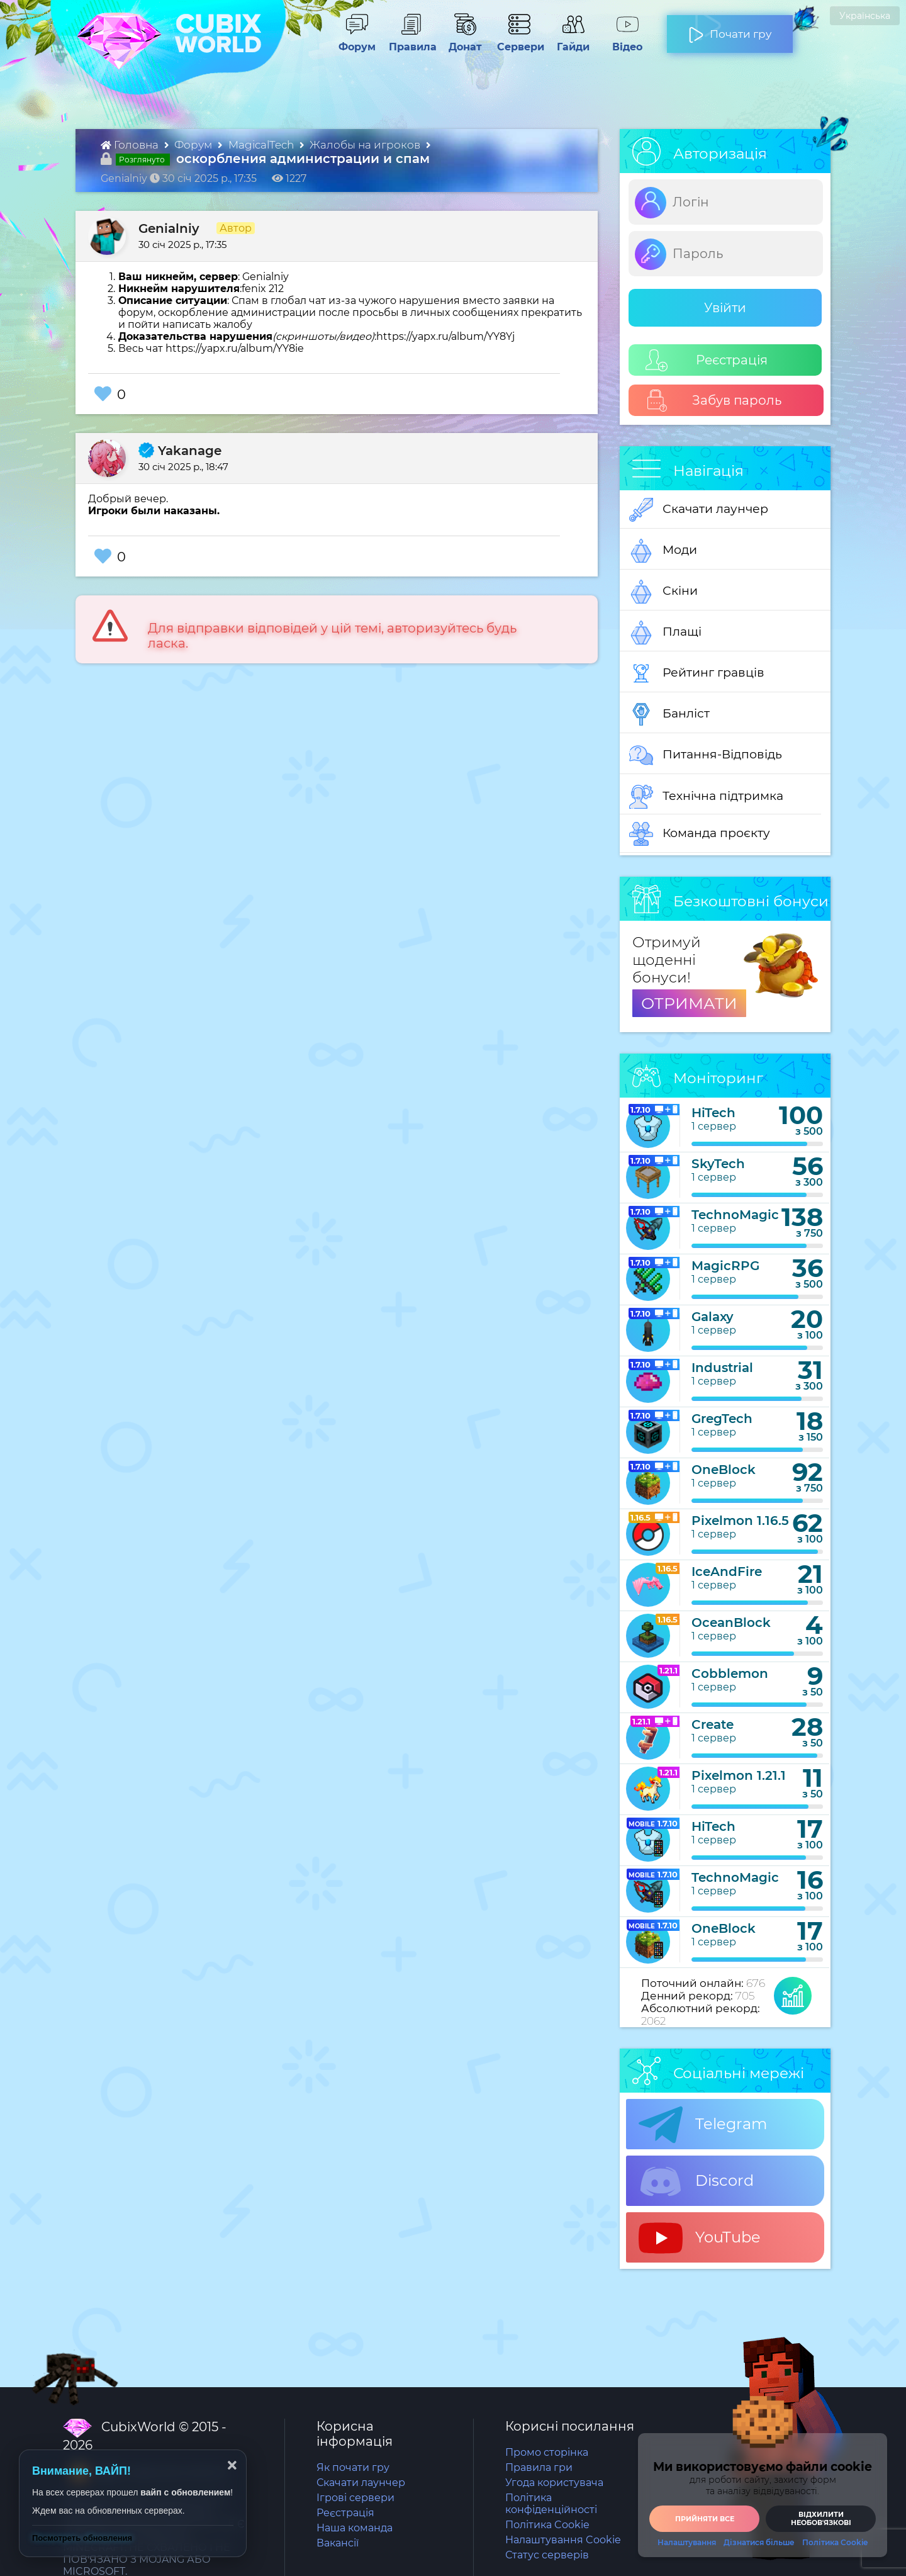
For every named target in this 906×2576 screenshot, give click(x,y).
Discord (696, 2181)
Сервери (518, 41)
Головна (131, 144)
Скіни (663, 592)
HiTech (713, 1112)
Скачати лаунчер (698, 510)
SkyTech (718, 1163)
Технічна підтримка (706, 797)
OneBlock (723, 1469)
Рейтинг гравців (696, 673)
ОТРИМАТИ (689, 1003)
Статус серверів (547, 2555)
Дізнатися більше (759, 2542)
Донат (460, 41)
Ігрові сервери (355, 2498)
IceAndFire (726, 1571)
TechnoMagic (735, 1214)
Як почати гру (352, 2467)
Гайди (568, 41)
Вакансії (337, 2543)
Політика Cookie (547, 2525)
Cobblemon (729, 1673)
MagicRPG (725, 1265)
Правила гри (539, 2467)
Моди (663, 551)
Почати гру (729, 29)
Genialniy (168, 228)
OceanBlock (731, 1622)
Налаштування (686, 2542)
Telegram (703, 2125)
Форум (353, 41)
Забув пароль (713, 401)
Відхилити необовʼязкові (821, 2518)
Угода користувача (554, 2483)
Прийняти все (704, 2518)
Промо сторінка (546, 2452)
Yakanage (179, 450)
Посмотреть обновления (82, 2538)
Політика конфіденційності (551, 2504)
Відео (621, 41)
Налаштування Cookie (563, 2540)
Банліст (669, 714)
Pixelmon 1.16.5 (740, 1520)
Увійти (725, 307)
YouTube (700, 2238)
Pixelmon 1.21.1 (738, 1775)
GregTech (721, 1418)
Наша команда (354, 2528)
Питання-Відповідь (705, 755)
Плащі (665, 632)
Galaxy (712, 1316)
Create (712, 1724)
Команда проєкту (699, 834)
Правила (410, 41)
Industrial (722, 1367)
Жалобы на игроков (366, 144)
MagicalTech (262, 144)
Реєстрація (707, 360)
